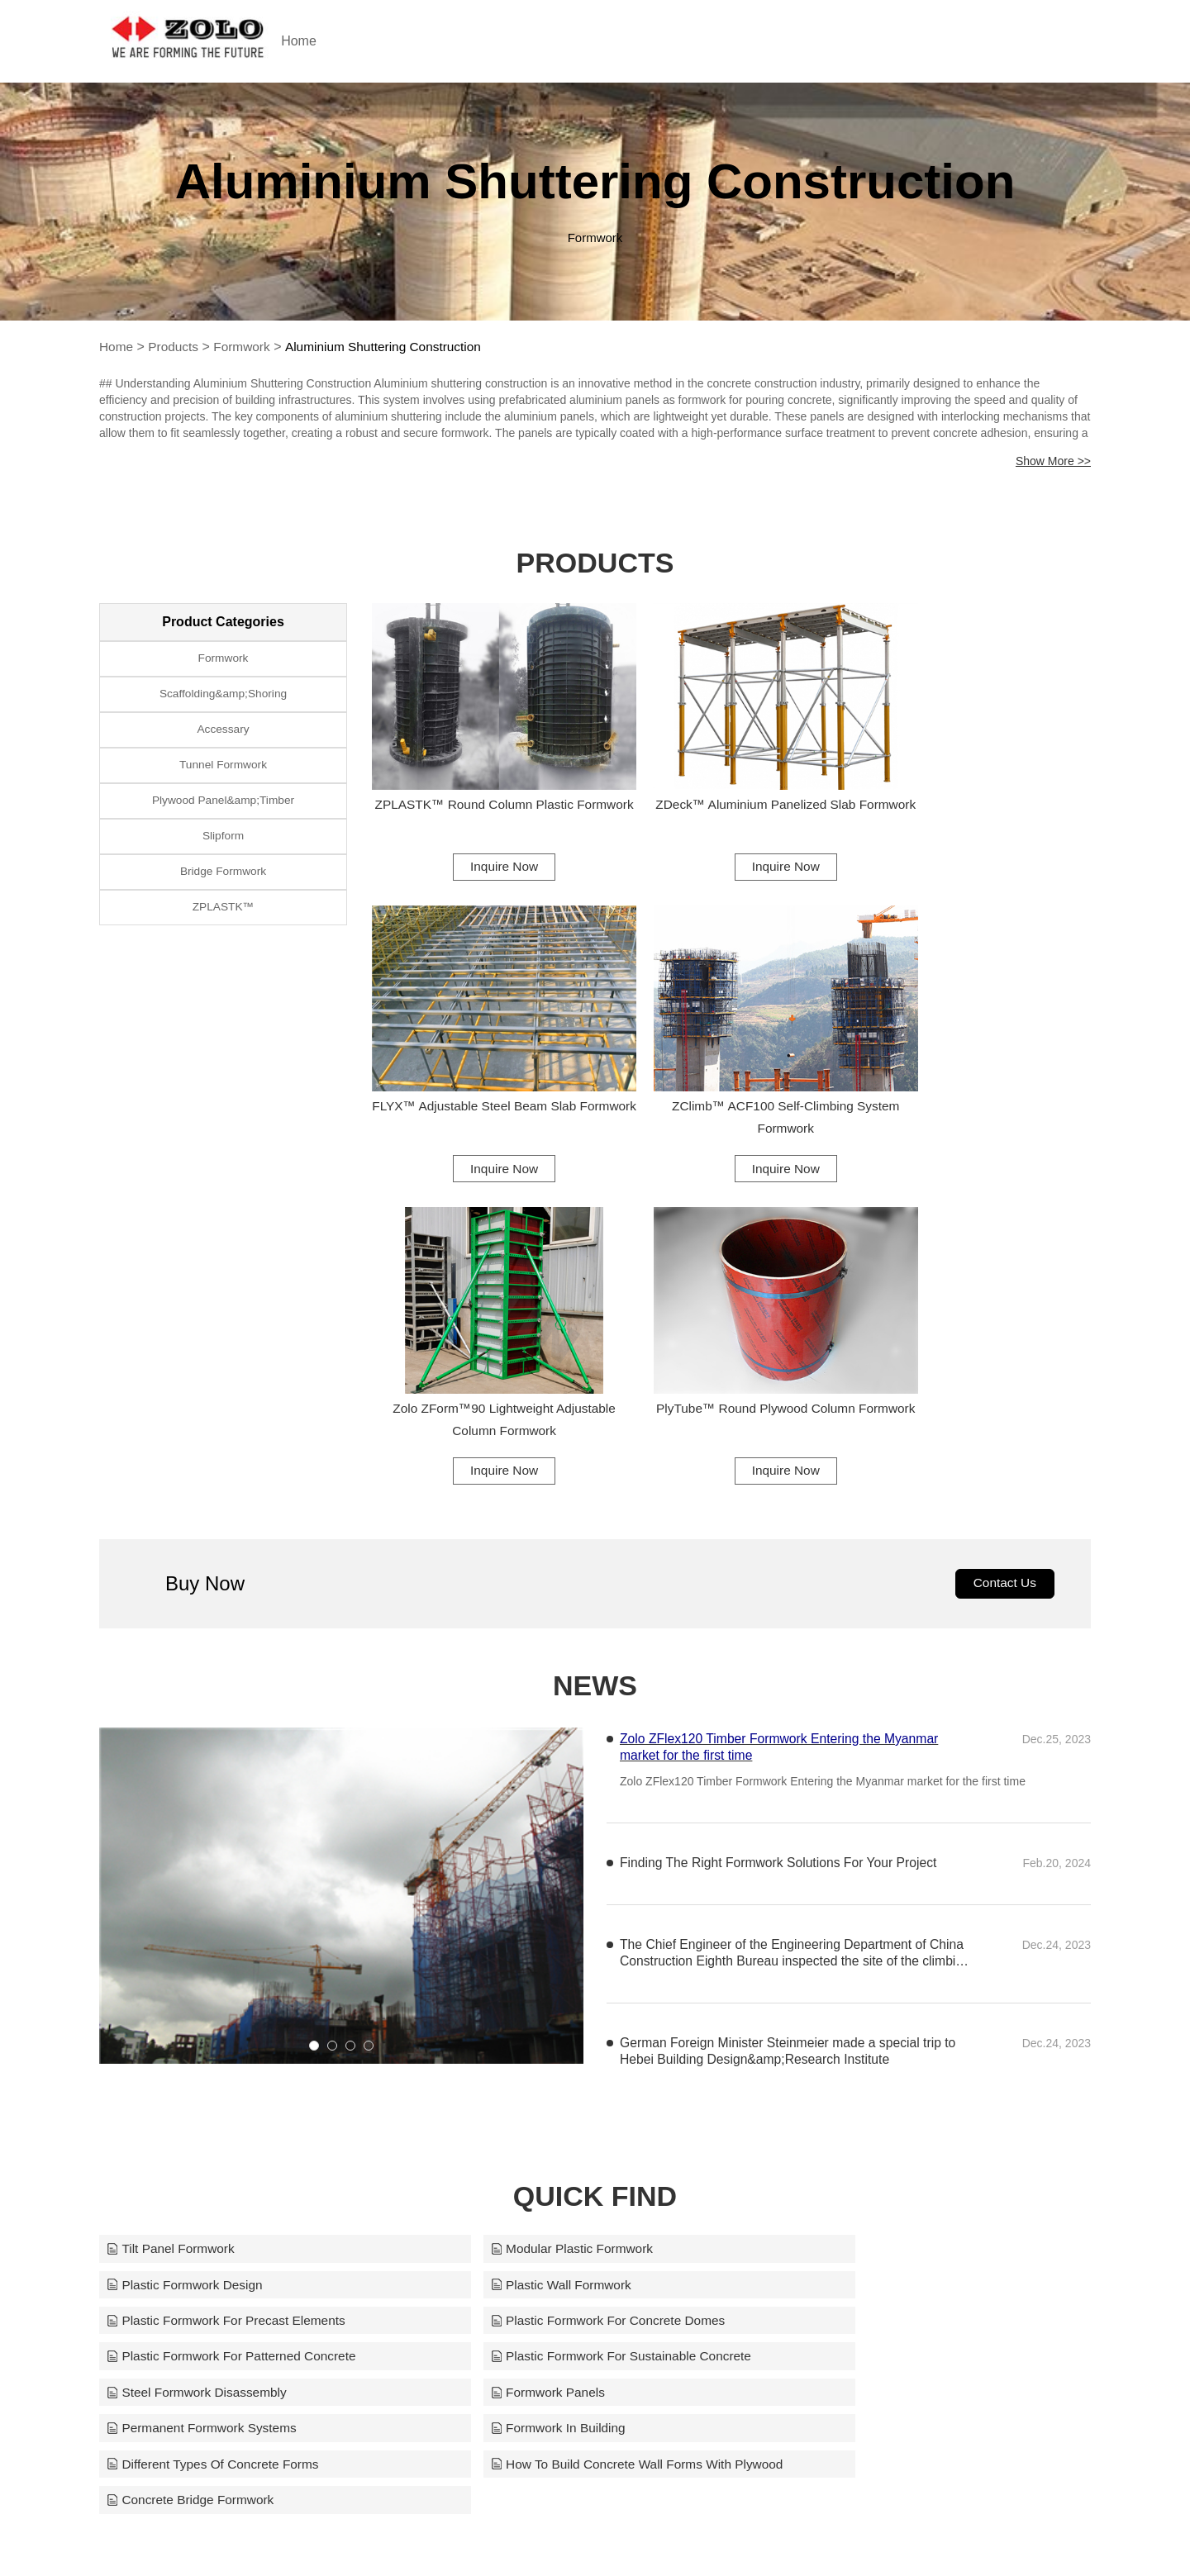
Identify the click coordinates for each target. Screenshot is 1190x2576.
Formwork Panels (165, 2013)
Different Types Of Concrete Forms (216, 2049)
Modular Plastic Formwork (525, 1904)
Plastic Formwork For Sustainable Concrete (576, 1977)
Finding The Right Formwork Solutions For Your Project (781, 1518)
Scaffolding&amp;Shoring (223, 698)
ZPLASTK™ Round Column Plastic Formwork (485, 789)
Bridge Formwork (223, 888)
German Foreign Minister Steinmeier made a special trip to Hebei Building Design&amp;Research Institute (791, 1706)
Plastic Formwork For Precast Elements (564, 1940)
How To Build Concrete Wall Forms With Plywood (592, 2049)
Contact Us (1002, 1237)
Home (332, 41)
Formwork (246, 347)
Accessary (223, 736)
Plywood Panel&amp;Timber (223, 812)
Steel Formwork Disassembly (870, 1977)
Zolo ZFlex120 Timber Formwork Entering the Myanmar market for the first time (782, 1401)
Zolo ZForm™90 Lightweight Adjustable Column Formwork (731, 1069)
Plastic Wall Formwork (179, 1940)
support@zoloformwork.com (779, 2535)
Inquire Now (485, 840)
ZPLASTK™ (223, 926)
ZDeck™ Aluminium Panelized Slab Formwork (731, 789)
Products (176, 347)
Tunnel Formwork (223, 774)
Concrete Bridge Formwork (863, 2049)
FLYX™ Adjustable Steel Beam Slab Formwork (978, 789)
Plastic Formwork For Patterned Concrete (235, 1977)
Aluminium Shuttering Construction (392, 347)
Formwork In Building (846, 2013)
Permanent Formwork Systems (539, 2013)
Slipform (223, 850)
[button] (314, 1700)
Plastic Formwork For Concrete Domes (898, 1940)
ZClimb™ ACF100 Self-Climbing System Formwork (485, 1069)
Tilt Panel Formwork (173, 1904)
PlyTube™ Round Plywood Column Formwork (977, 1069)
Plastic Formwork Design (857, 1904)
